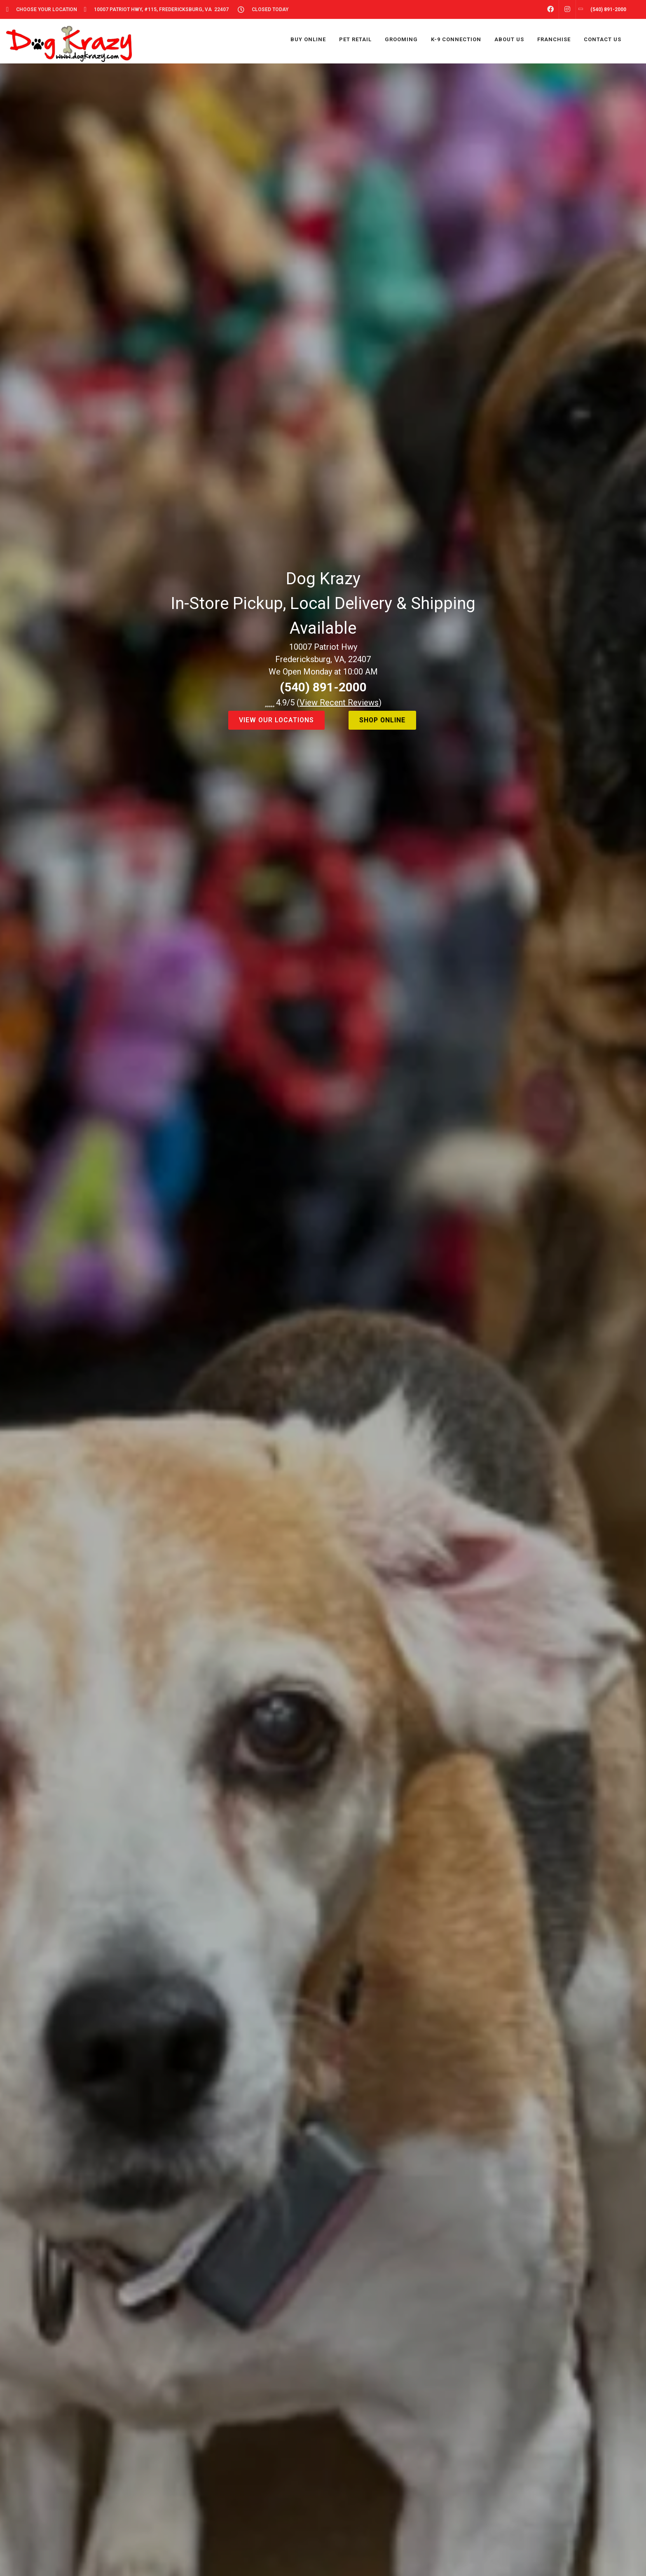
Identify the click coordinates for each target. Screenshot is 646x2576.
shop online (382, 720)
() (339, 702)
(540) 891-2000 (323, 687)
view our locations (276, 720)
